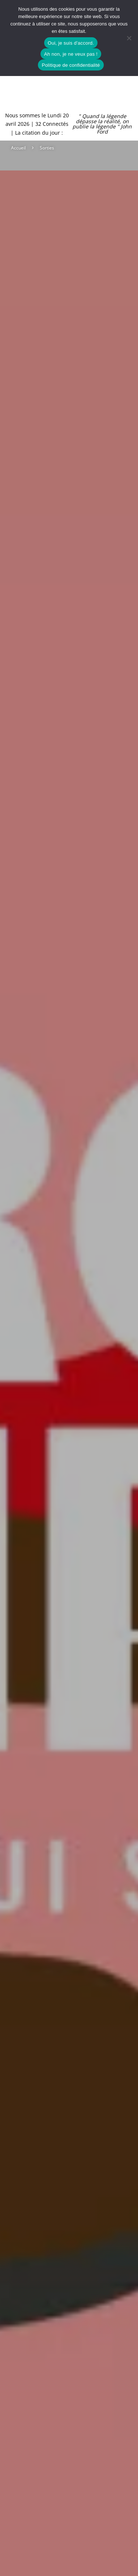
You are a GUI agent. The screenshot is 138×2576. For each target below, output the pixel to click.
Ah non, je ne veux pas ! (71, 54)
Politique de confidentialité (71, 65)
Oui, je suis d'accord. (71, 43)
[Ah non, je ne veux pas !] (128, 38)
